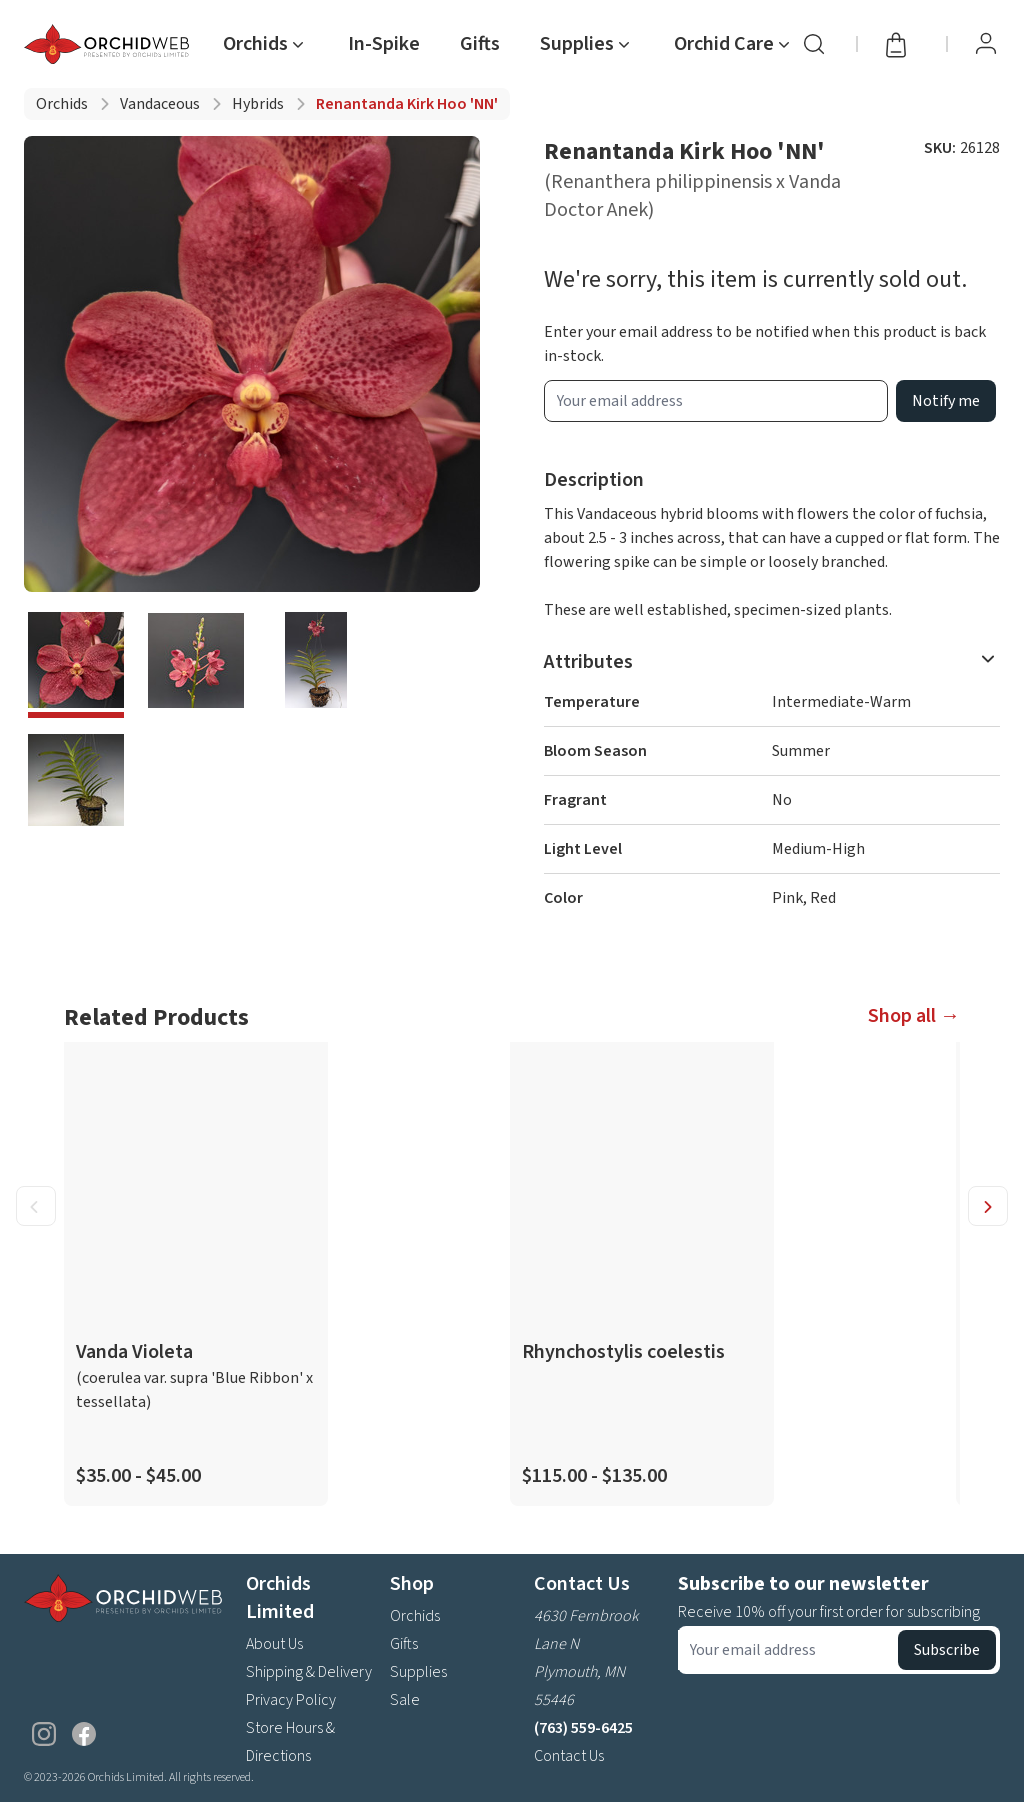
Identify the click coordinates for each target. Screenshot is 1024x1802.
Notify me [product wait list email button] (946, 401)
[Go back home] (110, 44)
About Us (274, 1644)
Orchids (62, 104)
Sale (405, 1700)
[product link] (196, 1274)
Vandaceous (160, 104)
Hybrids (258, 104)
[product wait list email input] (716, 401)
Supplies (418, 1672)
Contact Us (569, 1756)
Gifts (480, 44)
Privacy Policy (291, 1700)
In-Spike (384, 44)
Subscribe (947, 1650)
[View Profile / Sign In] (986, 44)
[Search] (814, 44)
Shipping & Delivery (309, 1672)
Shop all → (914, 1016)
